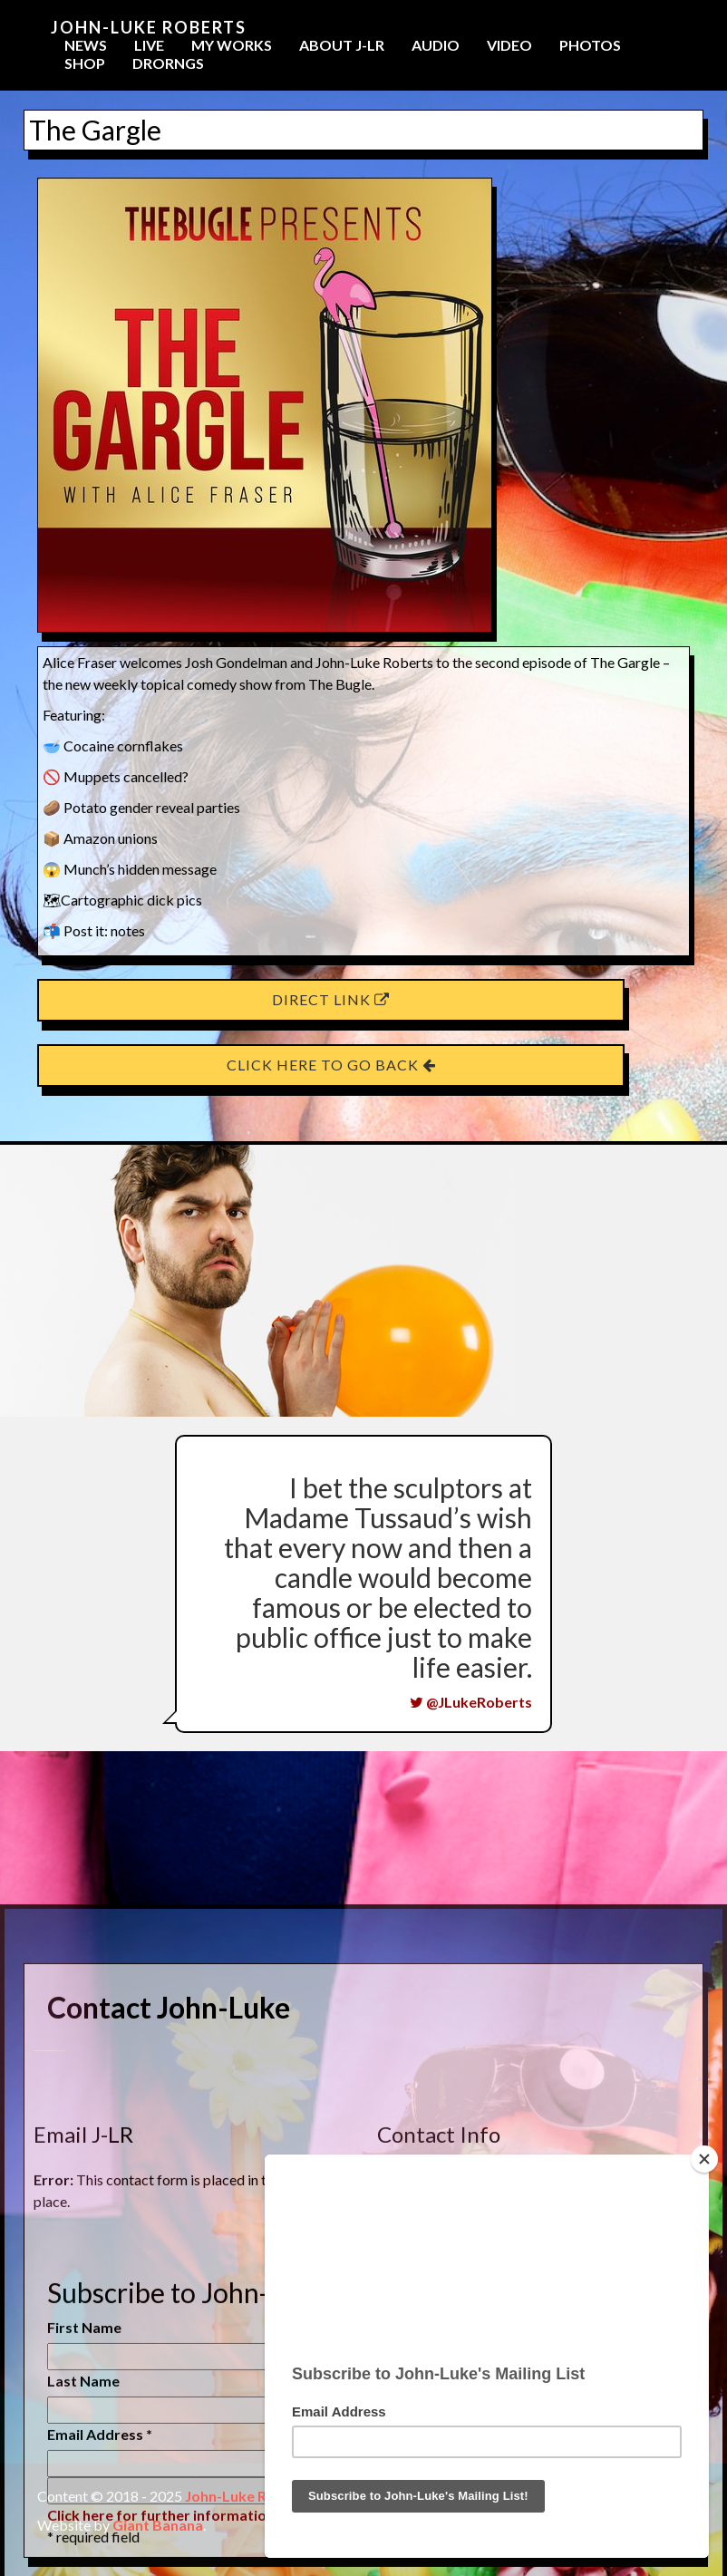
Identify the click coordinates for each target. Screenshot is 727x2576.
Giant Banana (157, 2524)
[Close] (704, 2159)
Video (509, 44)
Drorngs (168, 63)
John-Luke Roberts (149, 27)
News (85, 44)
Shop (84, 63)
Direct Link (331, 999)
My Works (231, 44)
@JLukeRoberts (471, 1701)
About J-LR (341, 44)
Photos (590, 44)
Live (149, 44)
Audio (436, 44)
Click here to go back (331, 1064)
